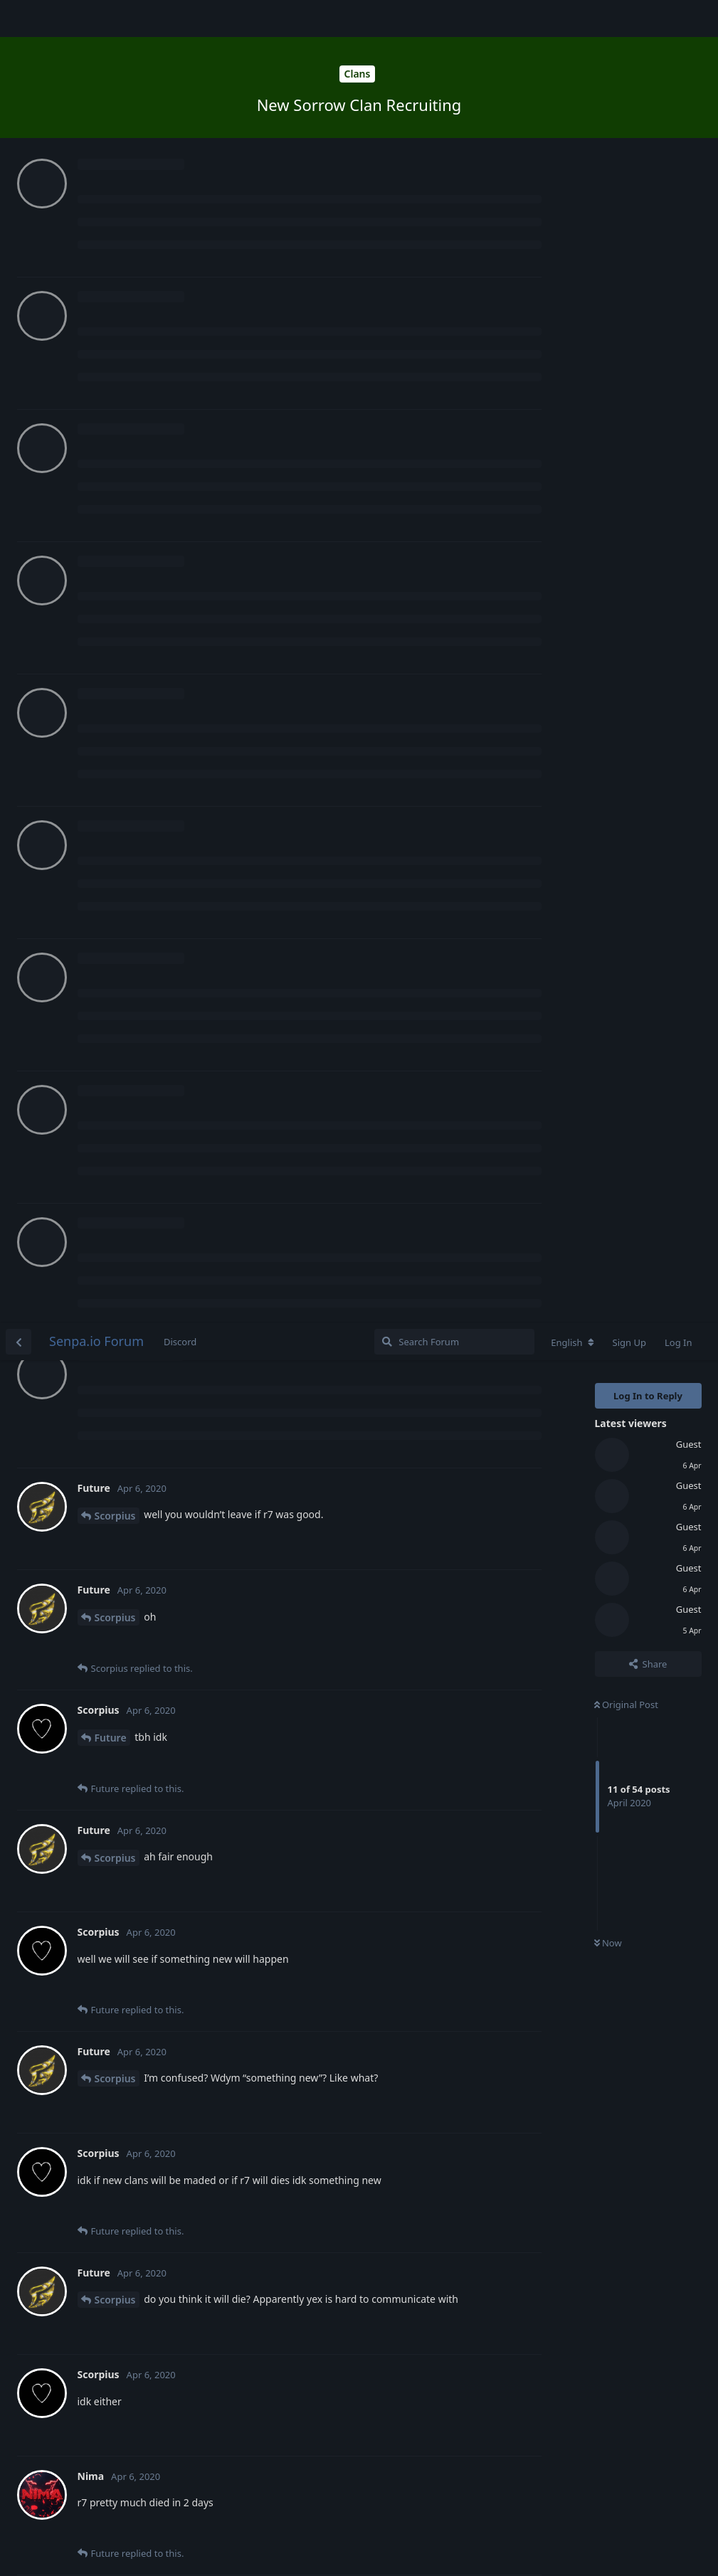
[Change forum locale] (572, 19)
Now (608, 620)
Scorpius (115, 192)
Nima (108, 1299)
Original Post (626, 381)
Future (111, 414)
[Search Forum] (454, 18)
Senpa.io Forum (96, 17)
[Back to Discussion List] (18, 18)
